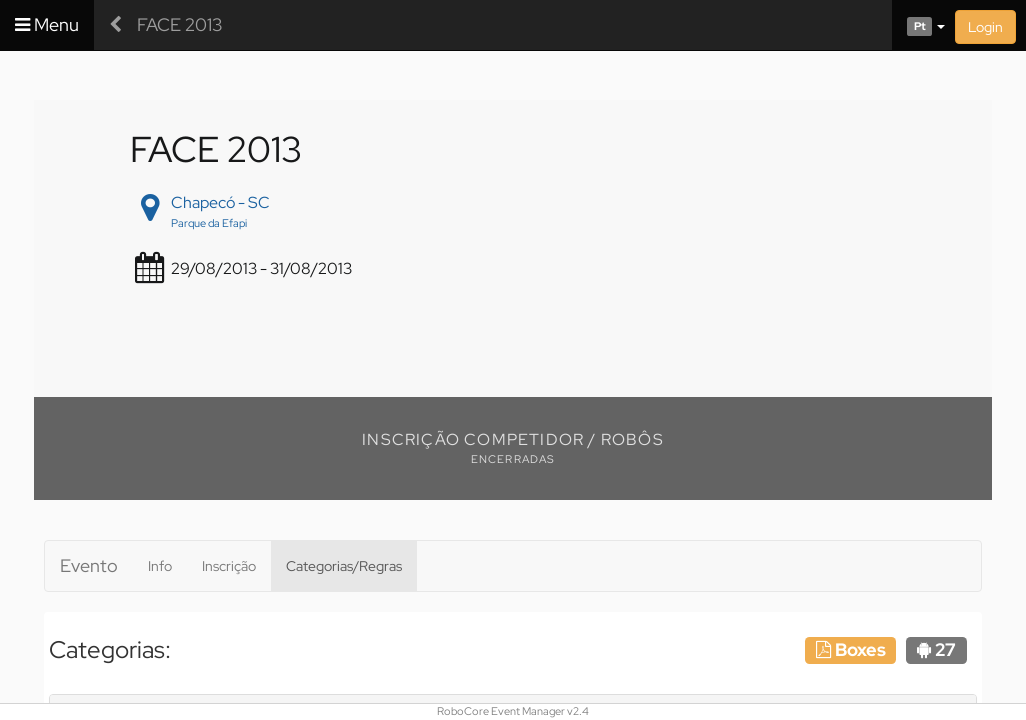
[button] (918, 25)
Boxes (851, 649)
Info (160, 566)
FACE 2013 (179, 24)
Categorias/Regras (344, 566)
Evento (89, 565)
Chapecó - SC (220, 202)
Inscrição (229, 566)
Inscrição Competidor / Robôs (513, 439)
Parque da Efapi (209, 223)
